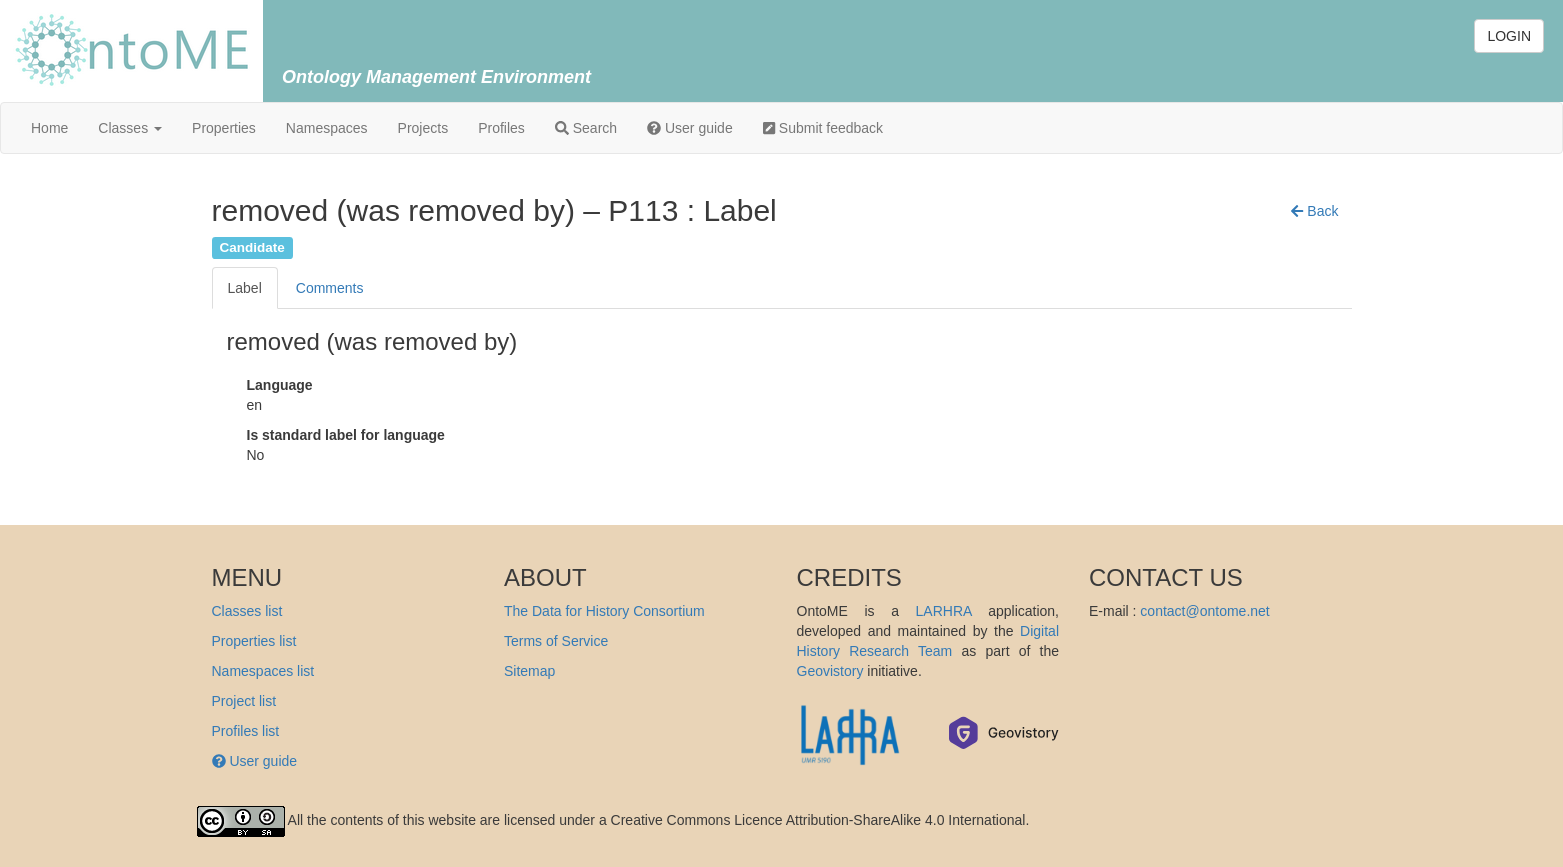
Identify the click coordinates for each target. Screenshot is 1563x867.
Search (586, 128)
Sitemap (529, 671)
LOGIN (1509, 36)
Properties (224, 128)
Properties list (254, 641)
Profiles (501, 128)
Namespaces (327, 128)
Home (49, 128)
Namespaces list (263, 671)
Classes (130, 128)
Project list (244, 701)
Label (245, 288)
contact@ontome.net (1204, 611)
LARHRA (944, 611)
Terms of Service (556, 641)
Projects (423, 128)
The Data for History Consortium (604, 611)
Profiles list (246, 731)
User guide (690, 128)
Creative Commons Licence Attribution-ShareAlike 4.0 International (818, 820)
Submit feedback (823, 128)
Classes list (247, 611)
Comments (330, 288)
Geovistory (830, 671)
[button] (1314, 211)
